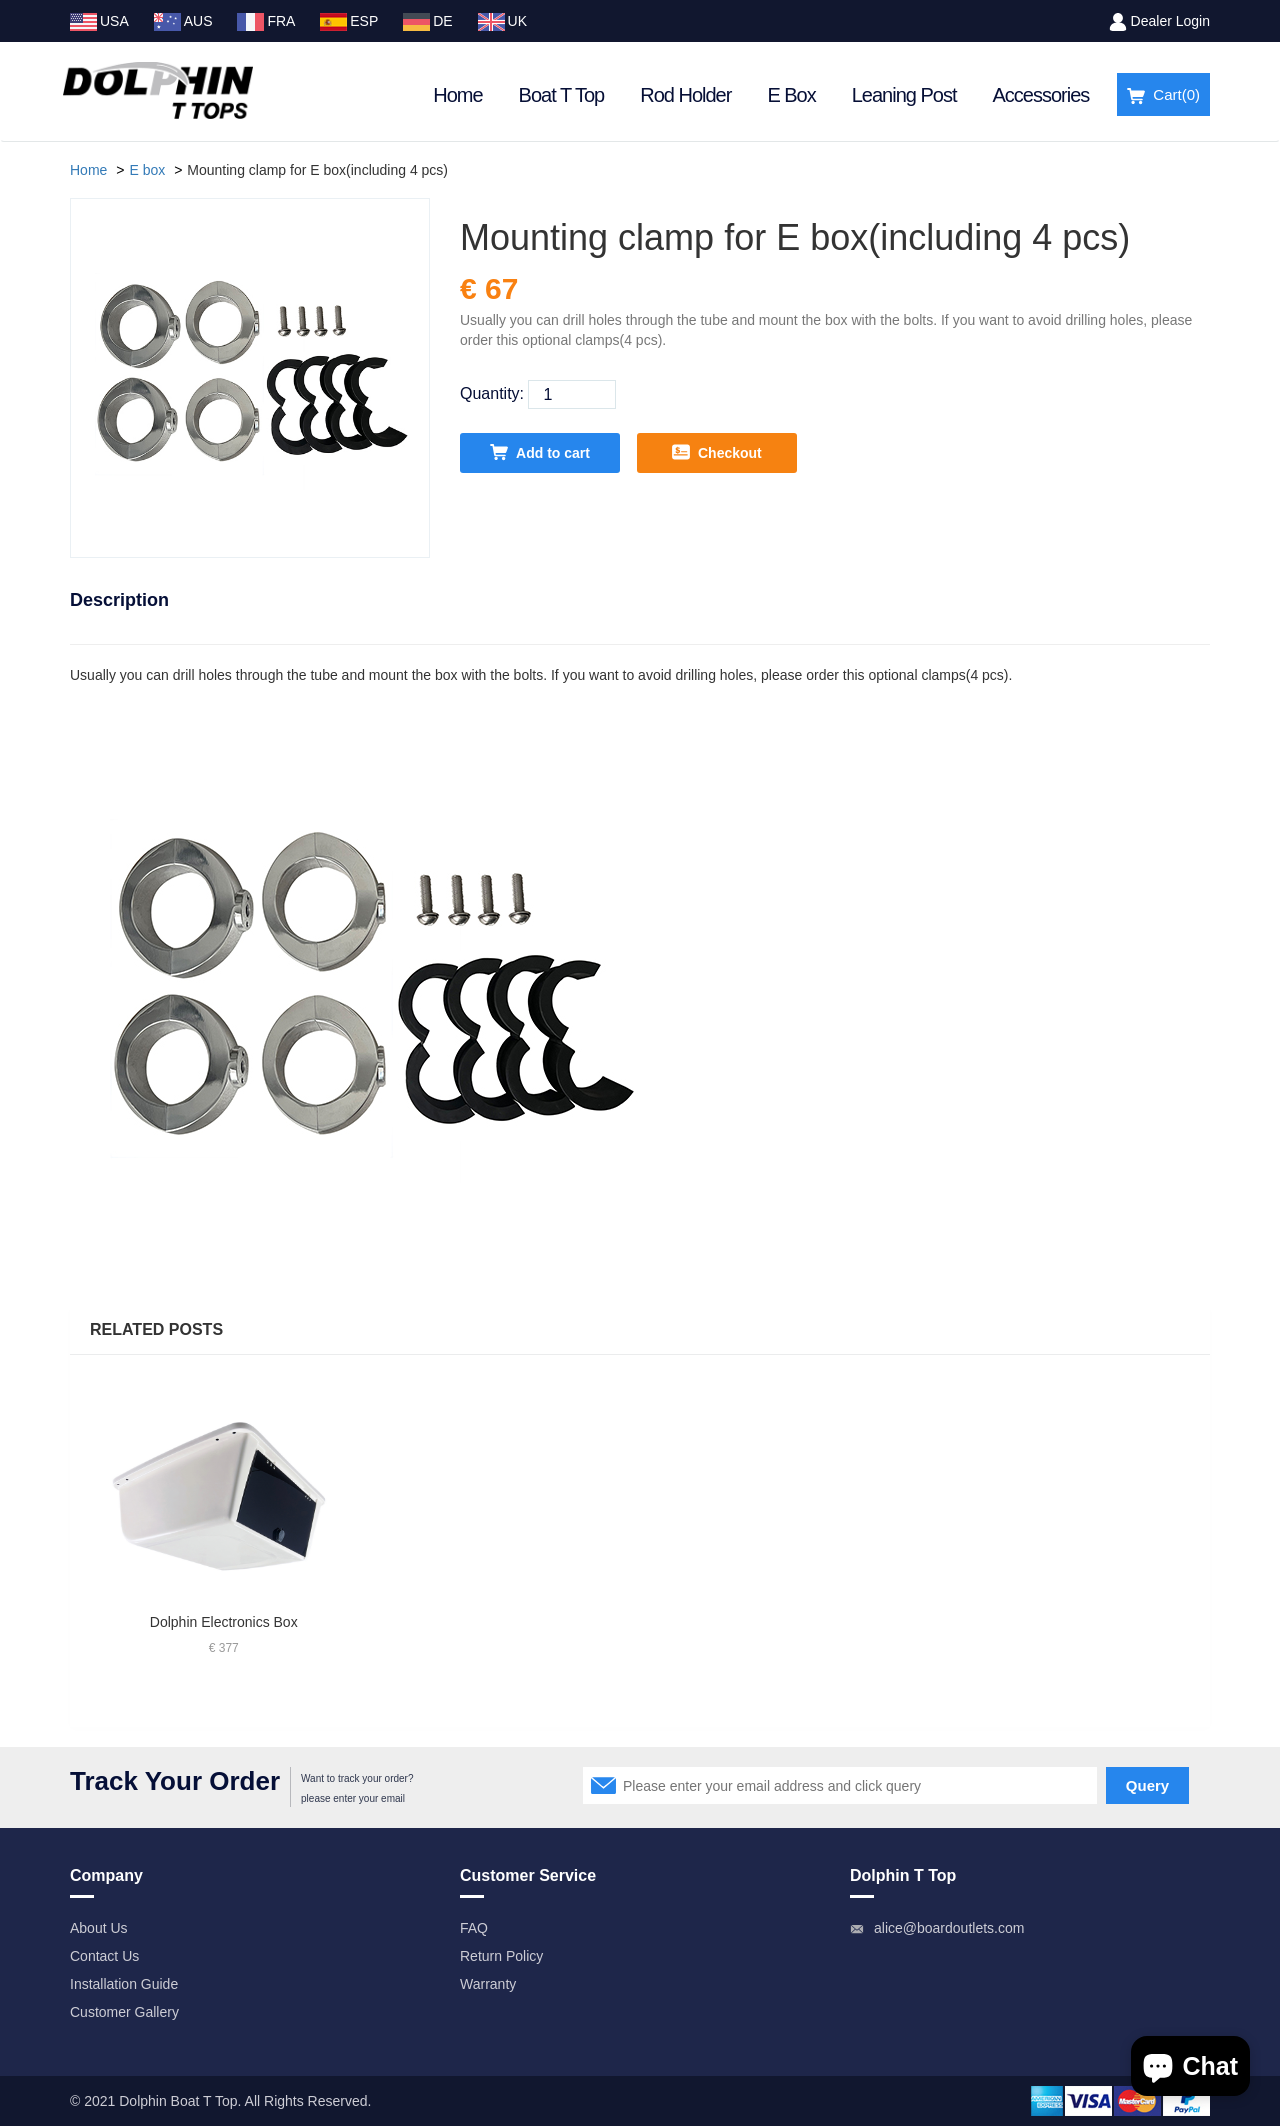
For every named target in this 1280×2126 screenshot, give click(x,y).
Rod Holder (685, 95)
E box (147, 170)
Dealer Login (1170, 21)
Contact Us (104, 1956)
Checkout (717, 452)
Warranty (488, 1984)
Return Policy (501, 1956)
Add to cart (540, 452)
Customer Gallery (124, 2012)
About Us (99, 1928)
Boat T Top (562, 95)
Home (457, 95)
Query (1147, 1785)
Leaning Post (904, 95)
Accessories (1041, 95)
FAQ (474, 1928)
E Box (791, 95)
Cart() (1163, 95)
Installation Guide (124, 1984)
